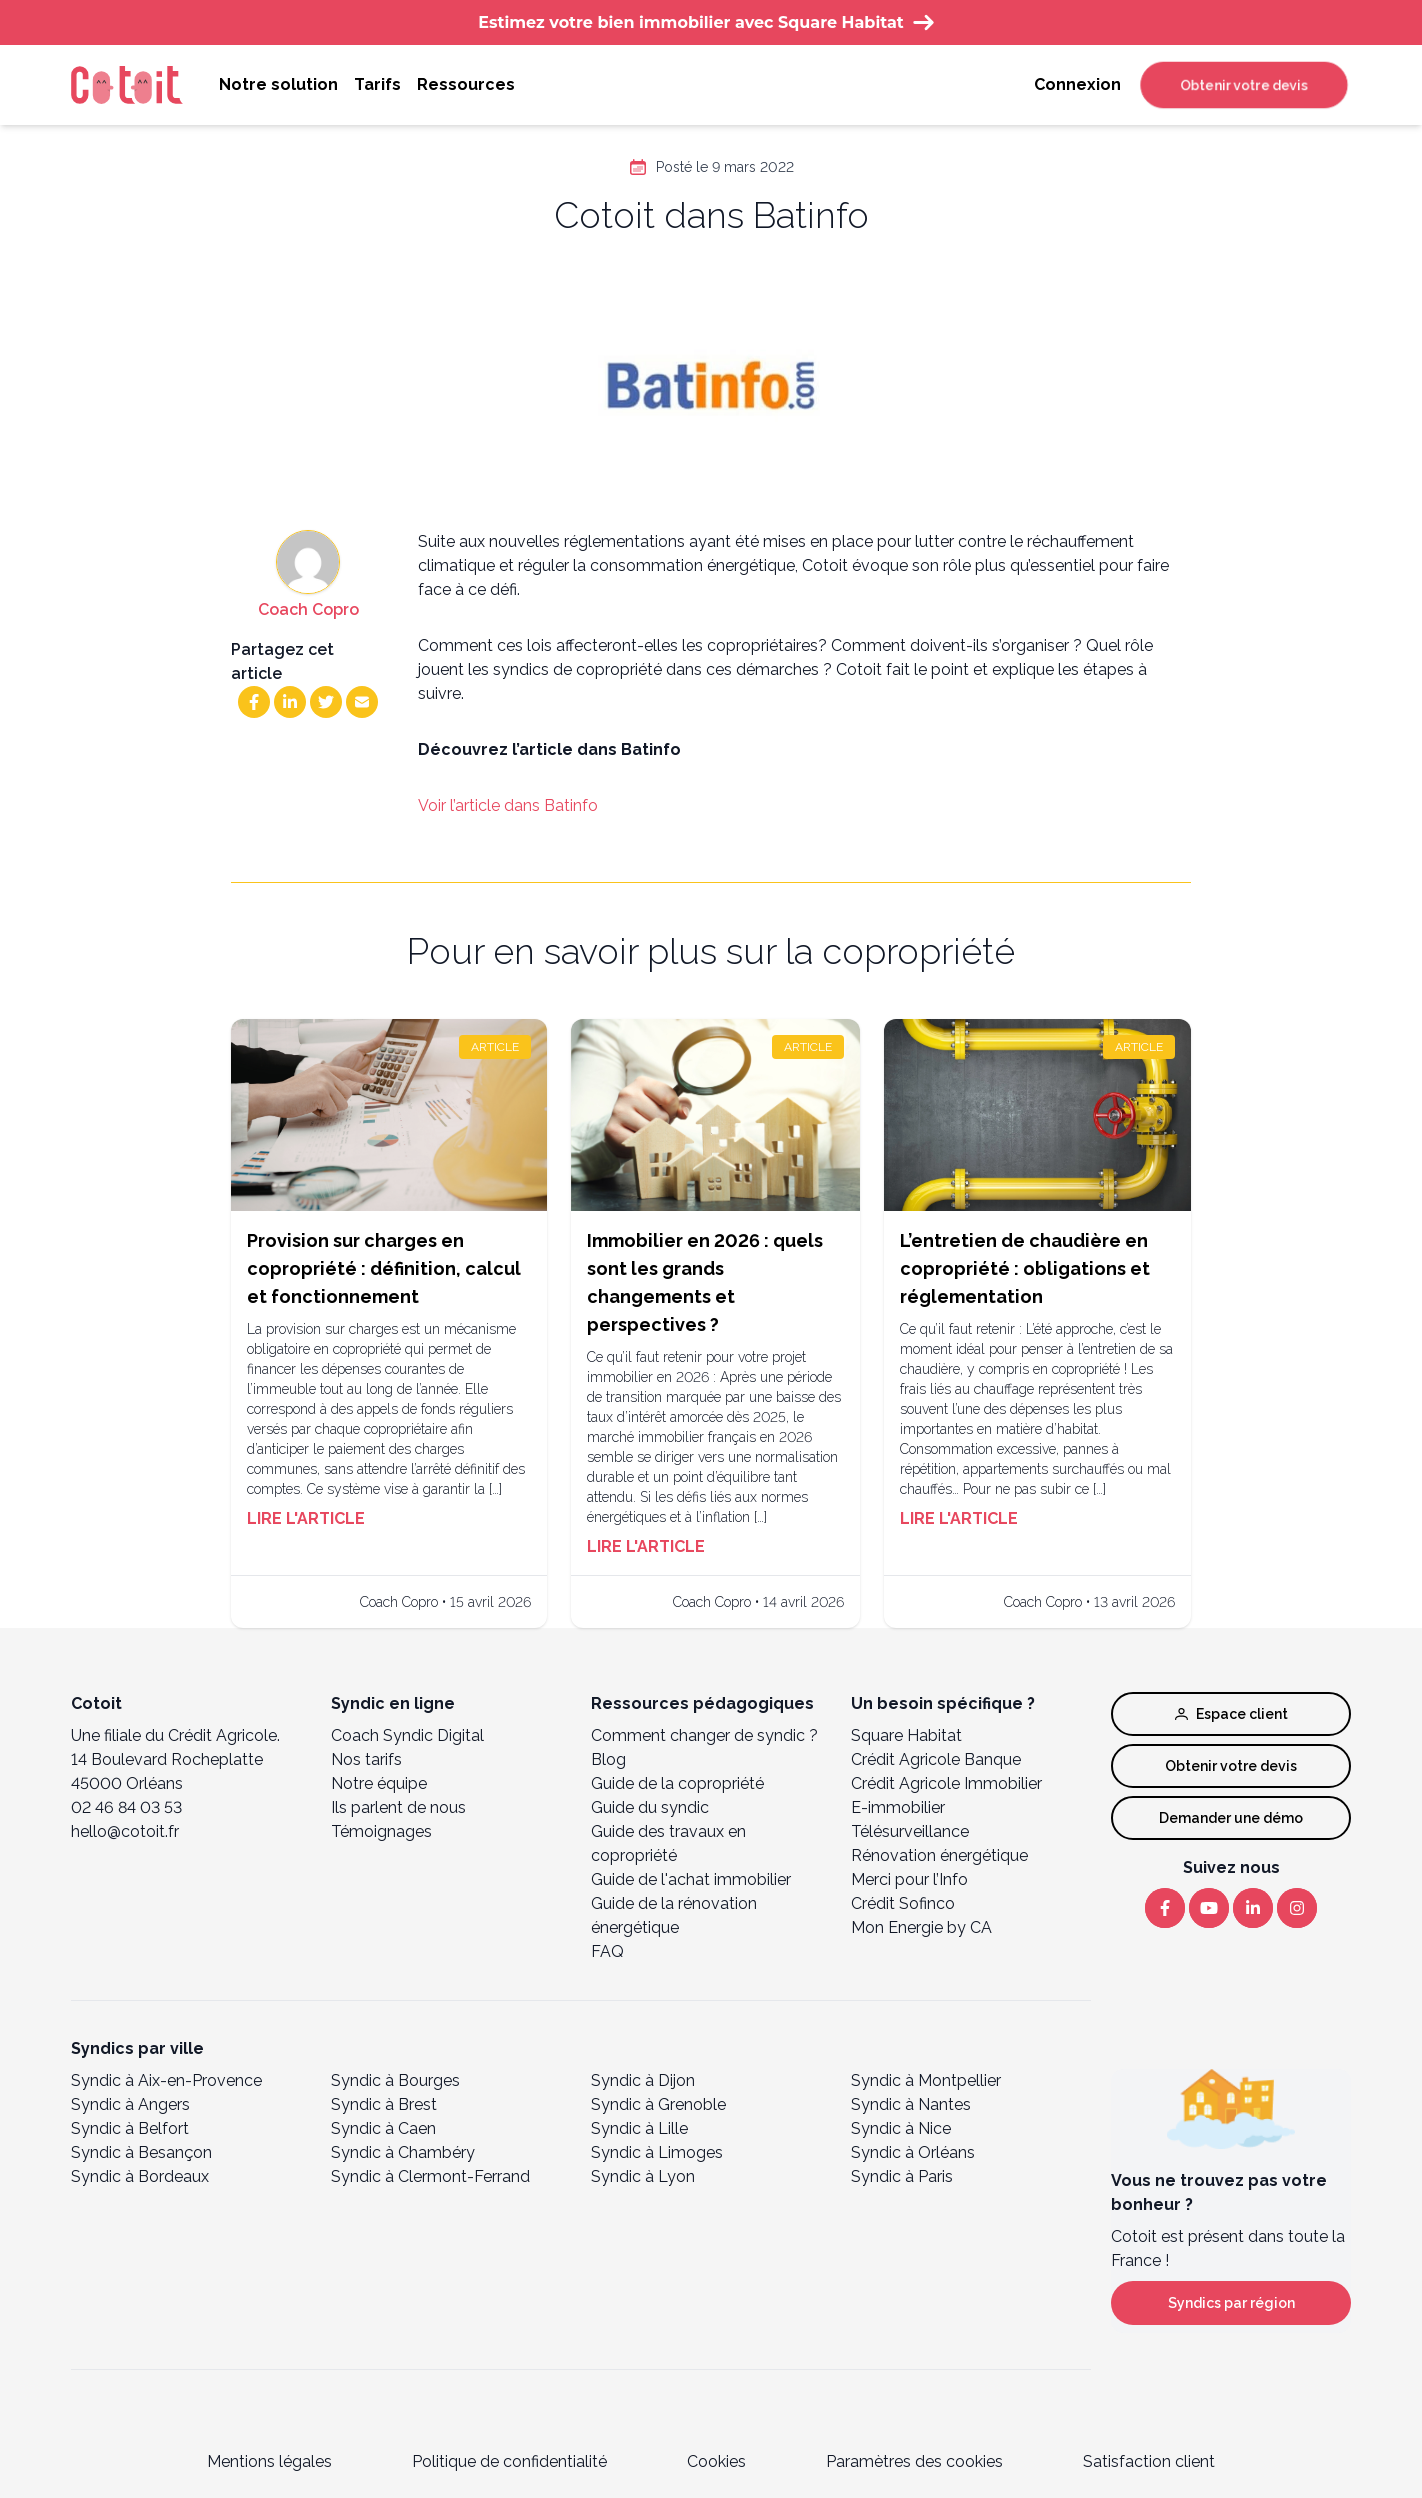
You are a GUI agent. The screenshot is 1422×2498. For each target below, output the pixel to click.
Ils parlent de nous (398, 1807)
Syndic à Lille (639, 2128)
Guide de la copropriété (677, 1783)
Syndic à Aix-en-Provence (166, 2080)
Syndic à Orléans (913, 2152)
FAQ (607, 1951)
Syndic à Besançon (141, 2152)
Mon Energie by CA (921, 1927)
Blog (608, 1759)
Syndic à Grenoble (658, 2104)
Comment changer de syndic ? (704, 1735)
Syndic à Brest (384, 2104)
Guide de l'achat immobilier (691, 1879)
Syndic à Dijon (643, 2080)
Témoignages (381, 1831)
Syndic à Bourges (395, 2080)
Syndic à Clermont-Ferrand (430, 2176)
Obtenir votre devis (1244, 85)
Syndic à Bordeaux (140, 2176)
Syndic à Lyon (643, 2176)
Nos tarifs (366, 1759)
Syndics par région (1231, 2303)
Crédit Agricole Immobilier (946, 1783)
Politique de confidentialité (509, 2461)
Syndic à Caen (383, 2128)
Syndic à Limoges (657, 2152)
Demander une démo (1231, 1818)
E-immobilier (898, 1807)
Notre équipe (379, 1783)
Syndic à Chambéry (403, 2152)
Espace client (1231, 1714)
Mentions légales (269, 2461)
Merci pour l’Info (909, 1879)
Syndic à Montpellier (926, 2080)
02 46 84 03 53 (126, 1807)
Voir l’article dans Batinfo (508, 805)
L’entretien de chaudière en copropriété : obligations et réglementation (1025, 1268)
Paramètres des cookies (914, 2461)
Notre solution (278, 84)
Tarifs (377, 84)
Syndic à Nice (901, 2128)
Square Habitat (906, 1735)
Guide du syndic (650, 1807)
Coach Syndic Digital (407, 1735)
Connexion (1077, 84)
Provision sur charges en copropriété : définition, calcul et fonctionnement (384, 1268)
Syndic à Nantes (911, 2104)
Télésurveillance (910, 1831)
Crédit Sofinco (903, 1903)
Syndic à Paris (902, 2176)
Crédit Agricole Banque (936, 1759)
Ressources (466, 84)
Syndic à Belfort (130, 2128)
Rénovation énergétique (939, 1855)
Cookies (716, 2461)
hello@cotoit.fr (125, 1831)
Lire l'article (306, 1518)
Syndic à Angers (130, 2104)
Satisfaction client (1149, 2461)
